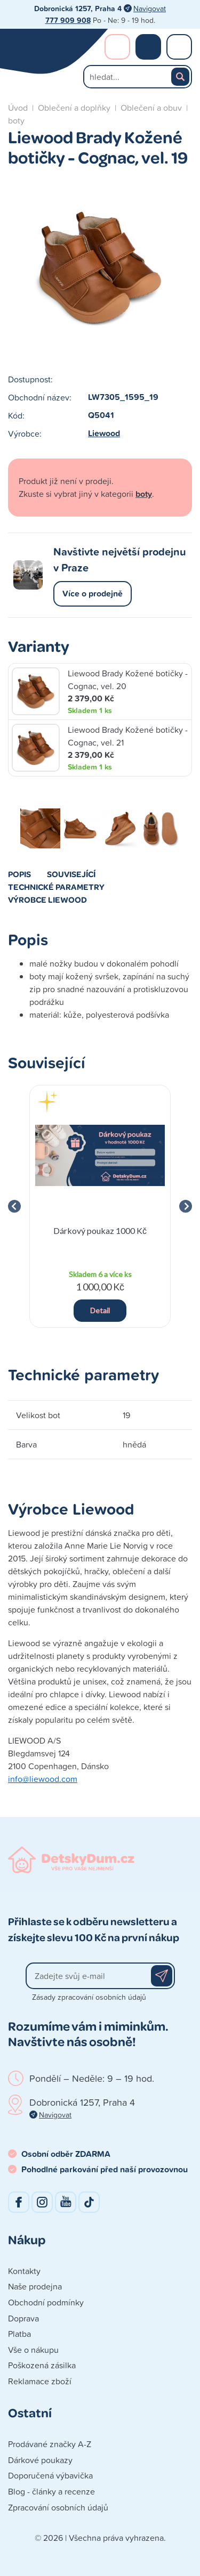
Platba (19, 2334)
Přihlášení (117, 47)
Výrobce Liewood (47, 899)
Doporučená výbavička (50, 2475)
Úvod (18, 107)
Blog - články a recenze (51, 2491)
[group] (100, 1207)
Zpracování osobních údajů (58, 2507)
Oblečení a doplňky (74, 107)
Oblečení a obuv (151, 107)
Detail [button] (100, 1310)
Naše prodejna (35, 2286)
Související (71, 874)
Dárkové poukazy (40, 2460)
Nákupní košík (148, 47)
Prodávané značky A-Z (49, 2444)
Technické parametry (56, 886)
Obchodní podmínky (46, 2302)
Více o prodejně (92, 593)
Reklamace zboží (39, 2381)
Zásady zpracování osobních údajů (89, 1997)
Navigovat (149, 8)
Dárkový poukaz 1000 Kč (100, 1230)
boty (16, 120)
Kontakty (24, 2271)
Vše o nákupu (33, 2350)
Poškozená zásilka (42, 2365)
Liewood (104, 433)
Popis (19, 874)
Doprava (23, 2318)
